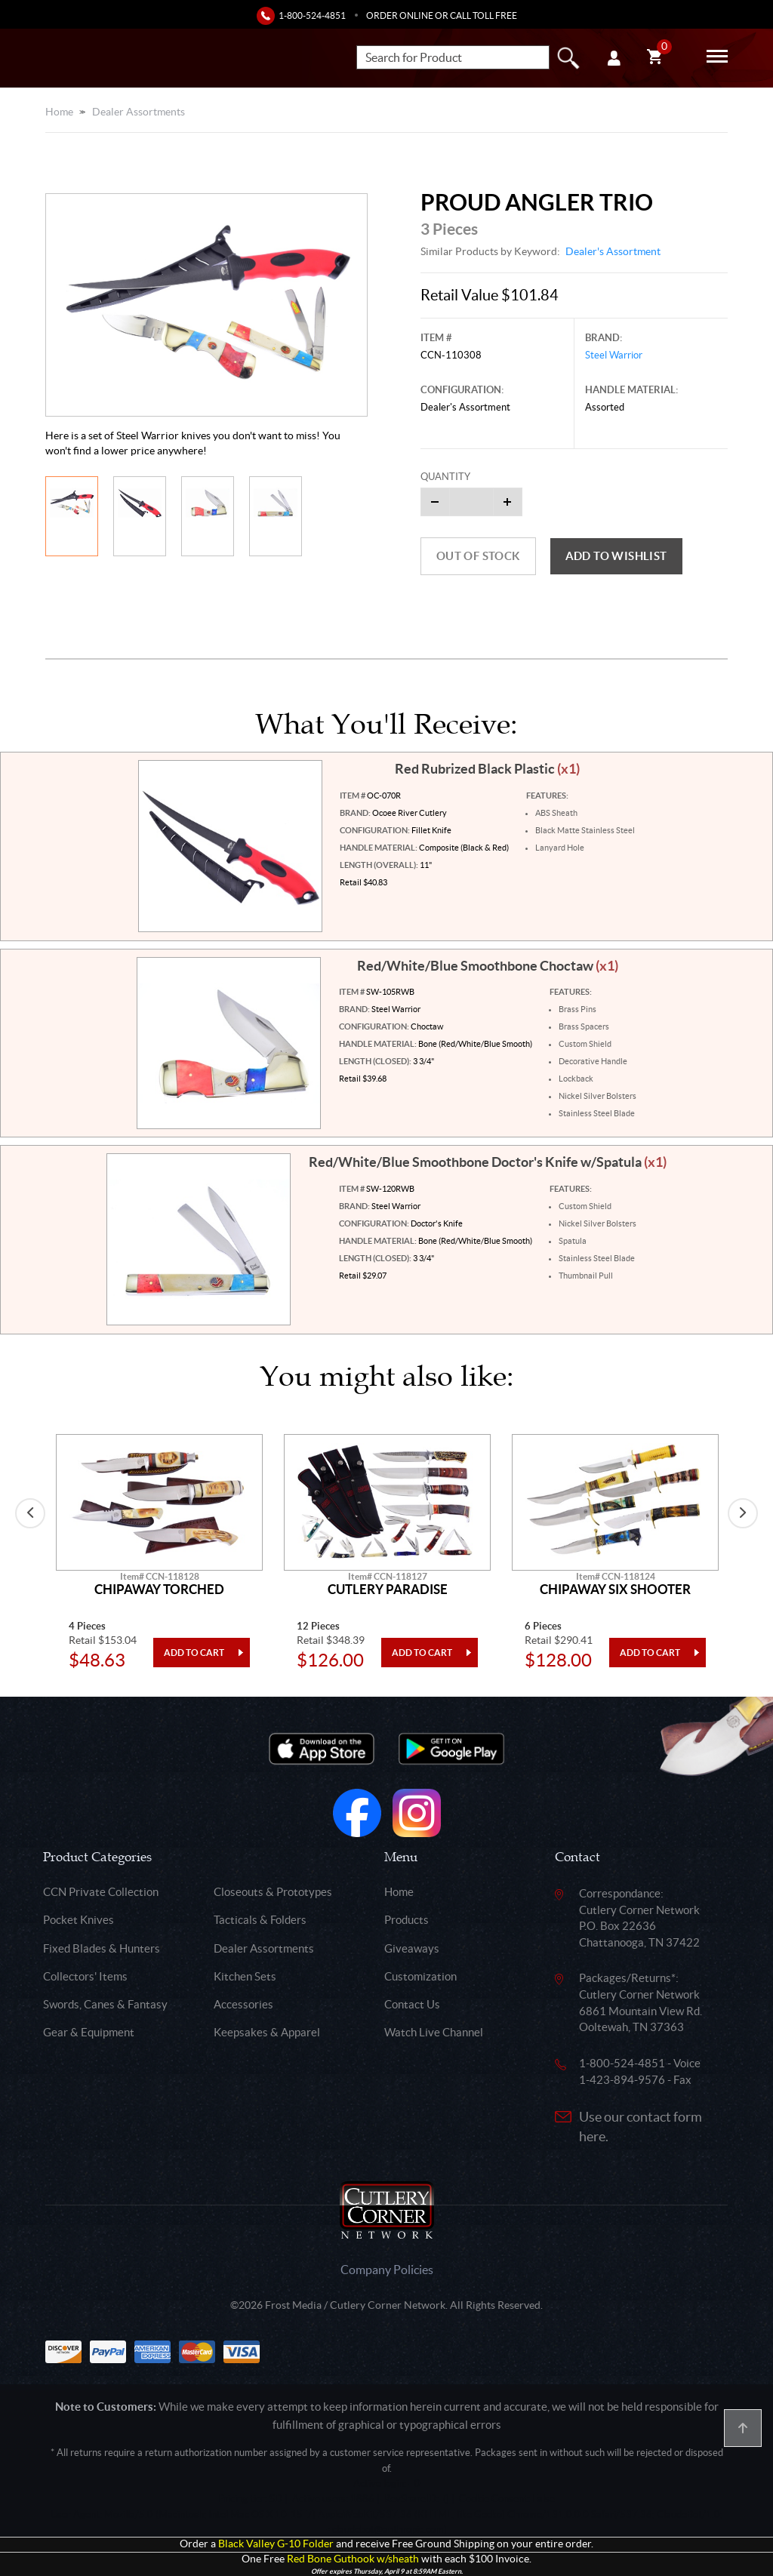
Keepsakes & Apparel (267, 2032)
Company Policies (386, 2269)
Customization (420, 1976)
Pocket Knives (78, 1919)
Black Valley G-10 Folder (276, 2544)
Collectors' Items (85, 1976)
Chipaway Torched (159, 1589)
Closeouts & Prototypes (273, 1891)
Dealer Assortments (138, 112)
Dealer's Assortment (613, 251)
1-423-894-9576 (622, 2079)
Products (406, 1919)
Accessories (243, 2004)
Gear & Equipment (88, 2032)
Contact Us (412, 2004)
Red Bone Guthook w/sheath (353, 2559)
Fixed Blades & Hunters (101, 1948)
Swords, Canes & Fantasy (105, 2004)
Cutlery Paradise (388, 1589)
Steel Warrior (613, 355)
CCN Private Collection (101, 1891)
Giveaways (411, 1948)
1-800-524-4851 (312, 15)
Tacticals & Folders (260, 1919)
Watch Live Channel (433, 2032)
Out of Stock (478, 555)
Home (59, 112)
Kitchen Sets (245, 1976)
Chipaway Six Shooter (615, 1589)
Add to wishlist (616, 555)
